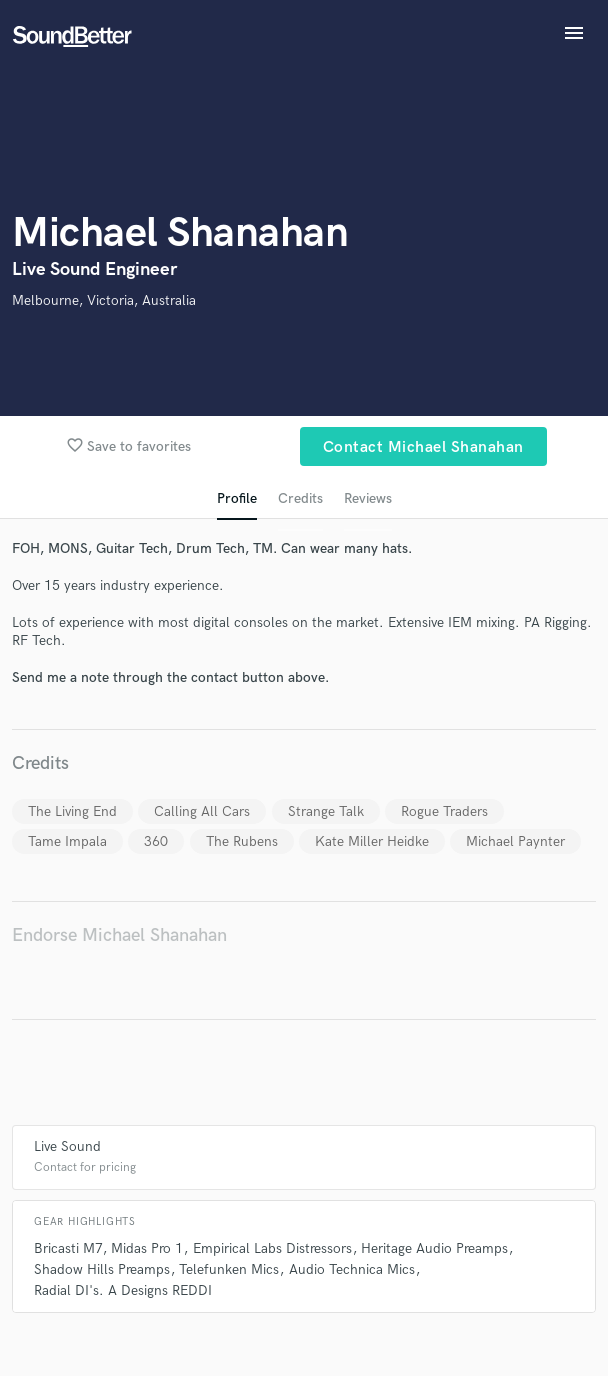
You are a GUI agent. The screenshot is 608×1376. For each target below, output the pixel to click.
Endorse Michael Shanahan (119, 935)
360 (156, 841)
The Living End (72, 811)
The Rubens (242, 841)
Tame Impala (67, 841)
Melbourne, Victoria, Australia (104, 300)
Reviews (368, 498)
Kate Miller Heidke (372, 841)
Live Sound (67, 1146)
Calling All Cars (202, 811)
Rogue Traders (444, 811)
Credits (300, 498)
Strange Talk (326, 811)
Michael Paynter (515, 841)
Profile (237, 498)
